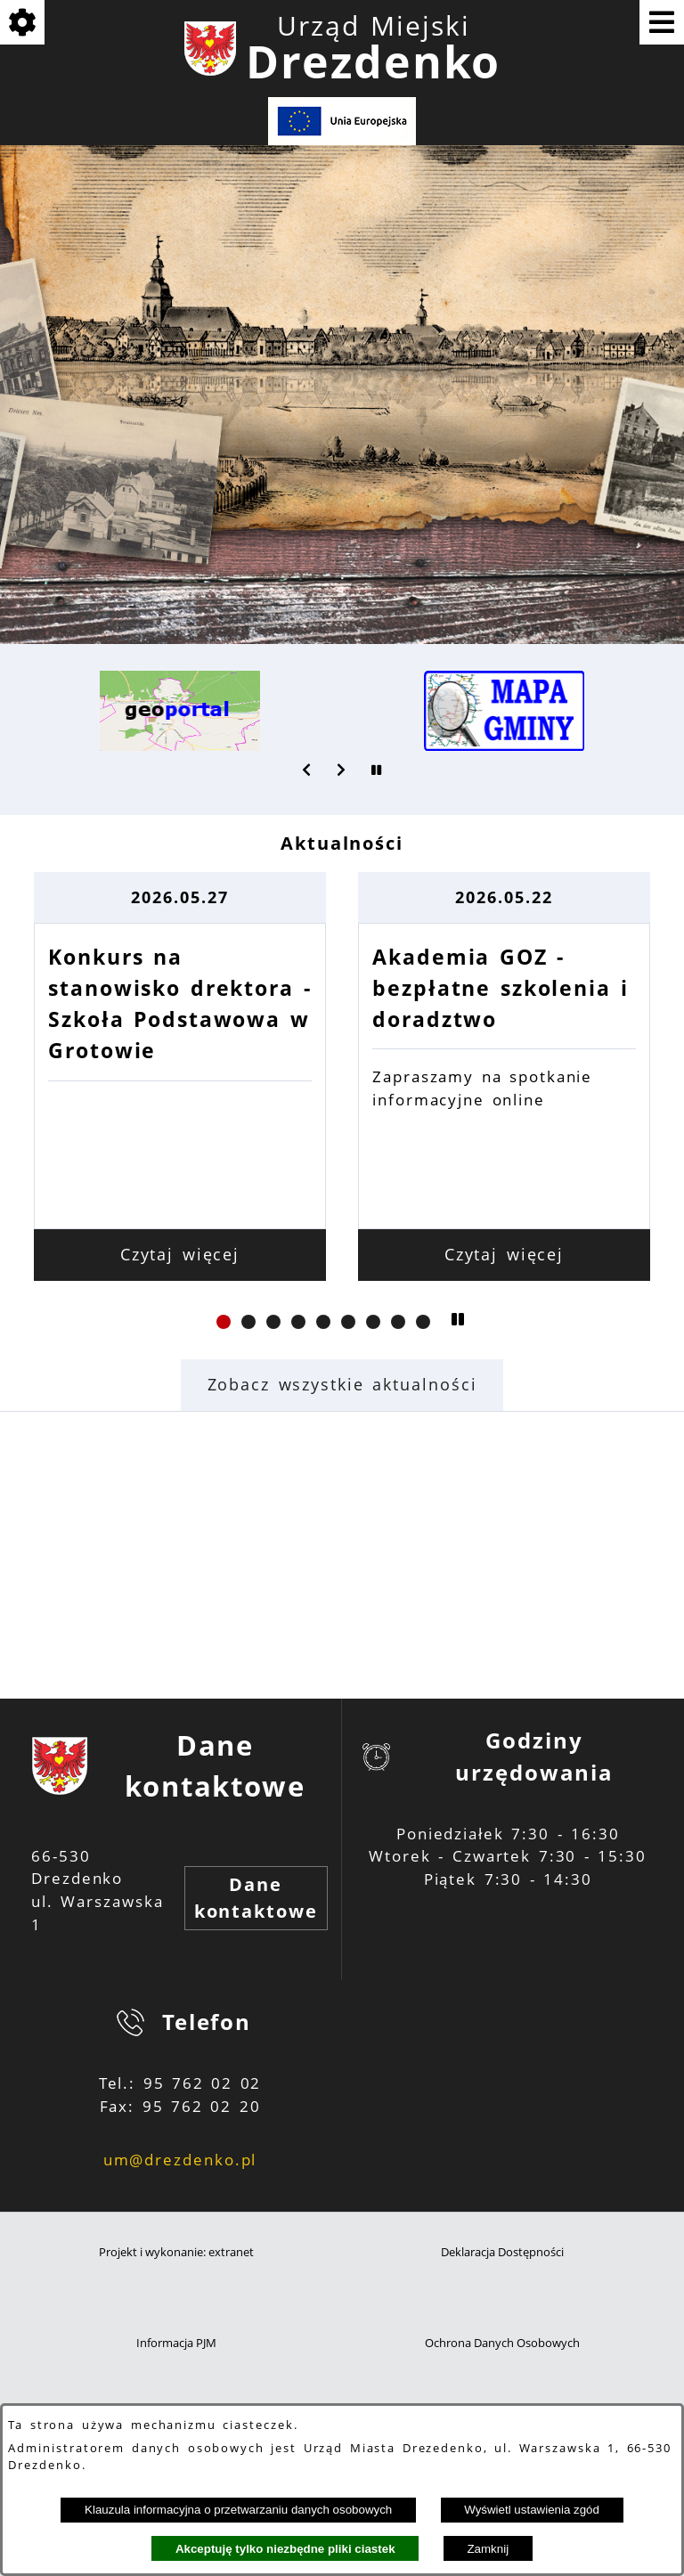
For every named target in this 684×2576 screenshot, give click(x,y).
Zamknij (488, 2549)
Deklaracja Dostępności (502, 2252)
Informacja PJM (176, 2343)
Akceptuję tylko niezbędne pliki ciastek (285, 2549)
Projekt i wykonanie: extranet (176, 2252)
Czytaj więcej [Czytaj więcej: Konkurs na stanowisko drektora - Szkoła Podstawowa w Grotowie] (342, 1254)
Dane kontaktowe (256, 1897)
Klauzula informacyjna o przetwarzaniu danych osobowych (238, 2509)
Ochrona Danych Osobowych (502, 2343)
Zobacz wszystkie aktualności (342, 1384)
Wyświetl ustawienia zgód (531, 2509)
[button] (307, 769)
